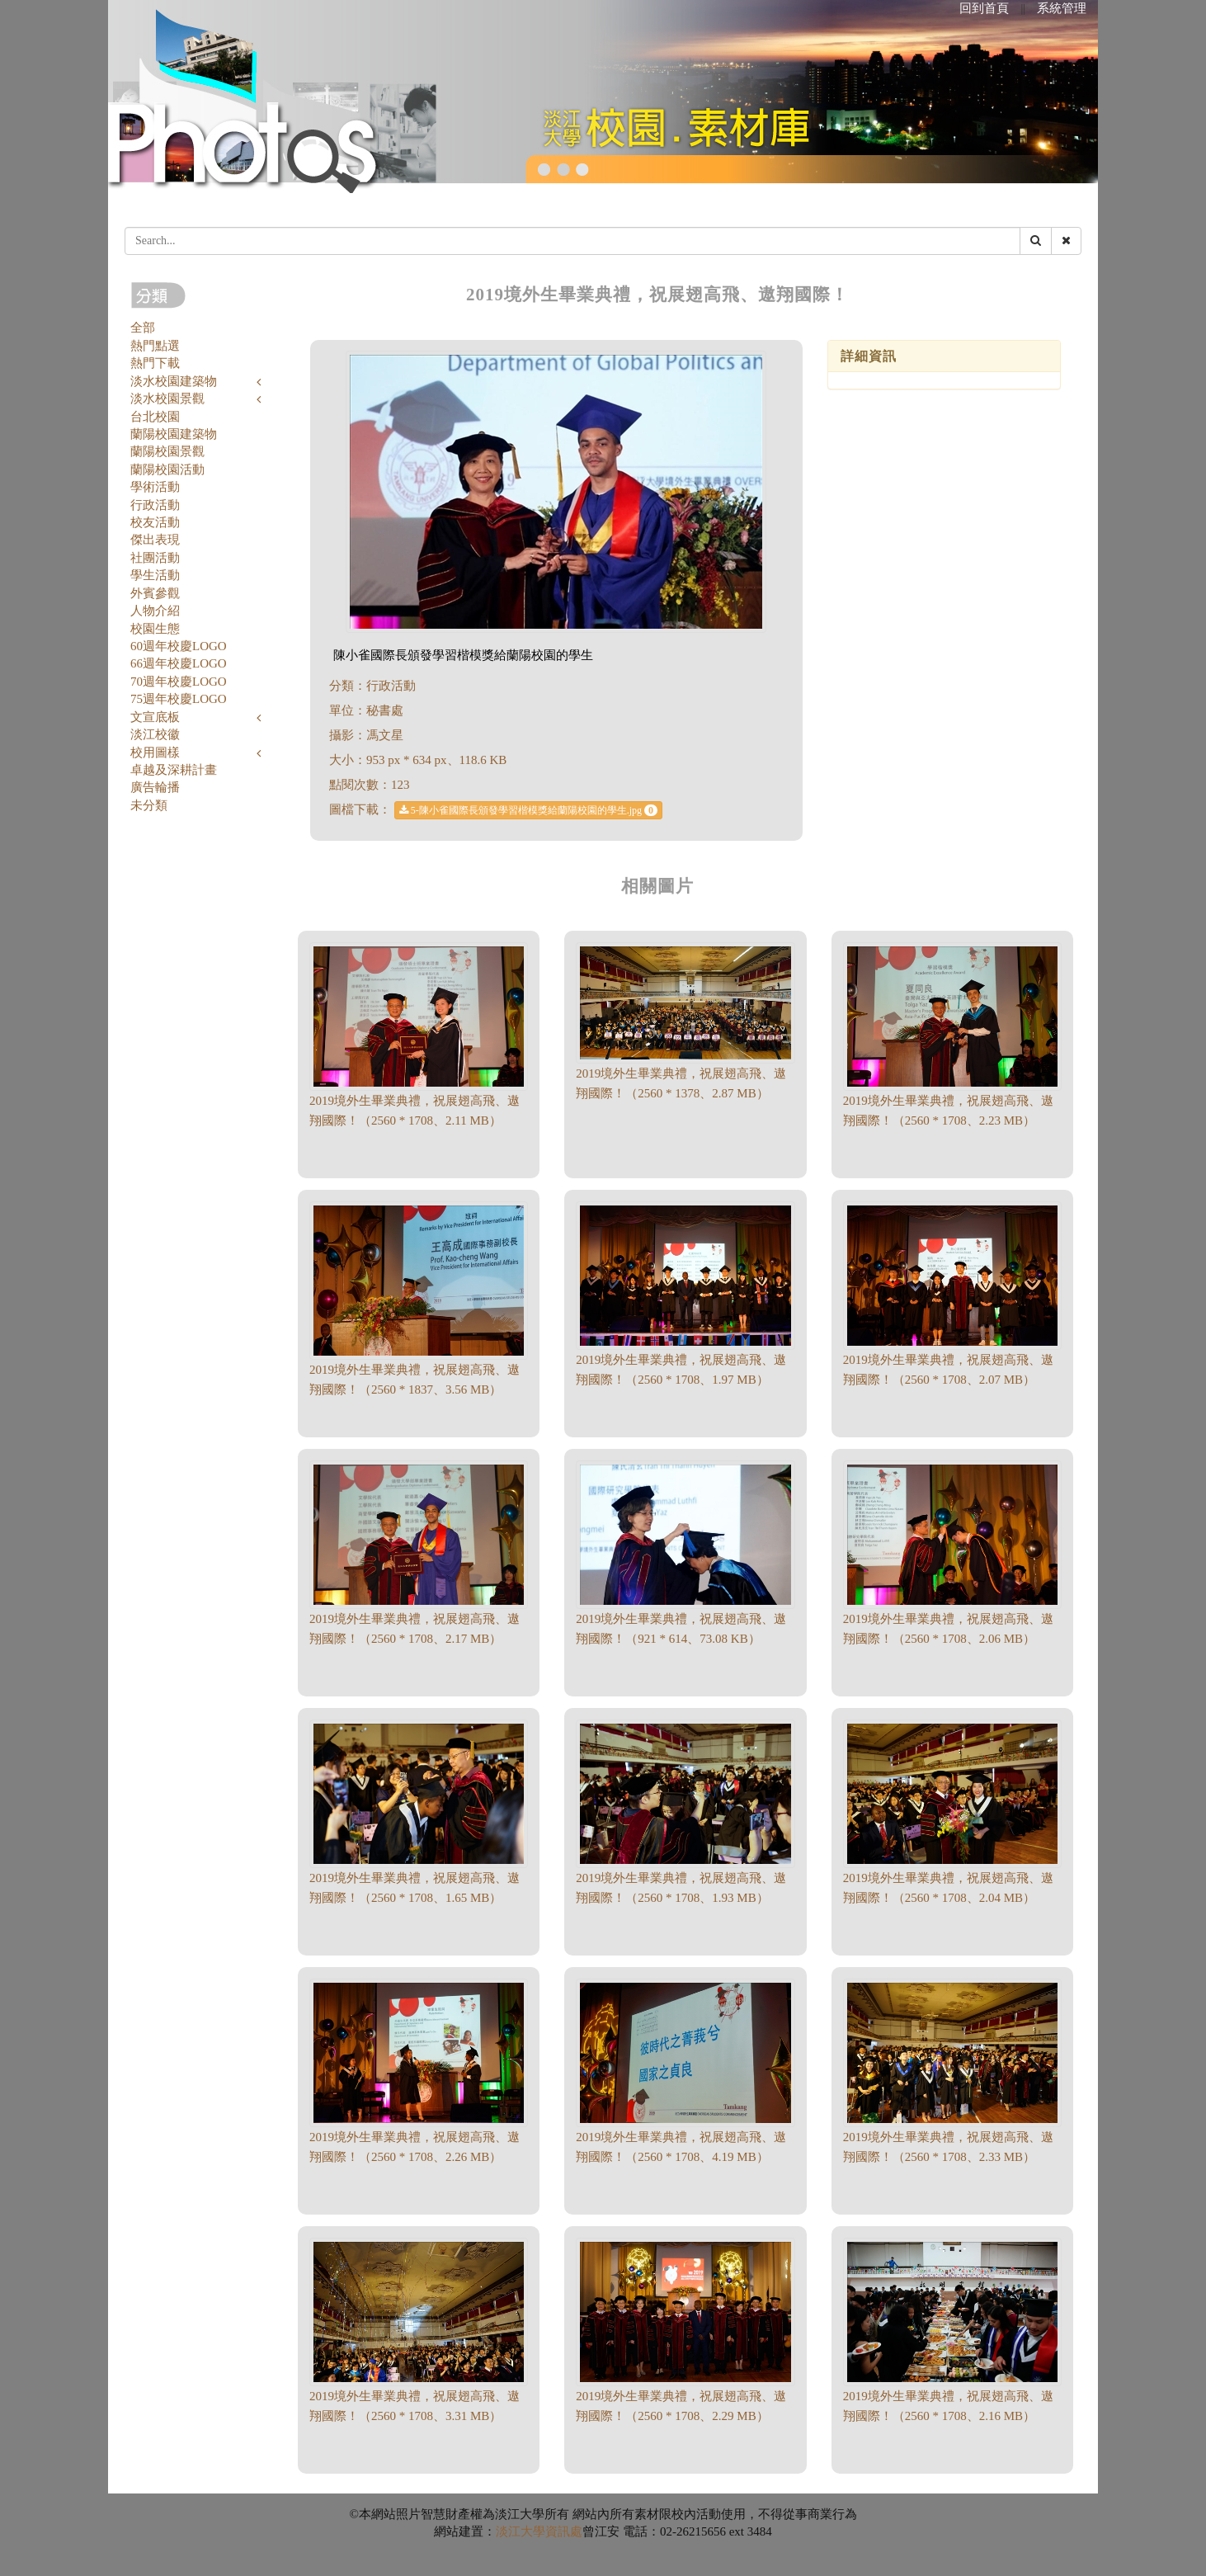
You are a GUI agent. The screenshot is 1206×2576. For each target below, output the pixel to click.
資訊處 (563, 2531)
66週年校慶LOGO (178, 663)
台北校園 (155, 416)
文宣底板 (155, 717)
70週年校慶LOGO (178, 681)
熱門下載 (155, 363)
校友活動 (155, 522)
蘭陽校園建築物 (173, 434)
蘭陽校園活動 (167, 469)
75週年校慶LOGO (178, 698)
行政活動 (155, 505)
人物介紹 (155, 610)
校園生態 (155, 628)
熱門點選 (155, 345)
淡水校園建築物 (173, 381)
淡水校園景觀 (167, 398)
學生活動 (155, 575)
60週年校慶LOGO (178, 646)
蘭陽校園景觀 (167, 451)
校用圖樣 (155, 752)
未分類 (148, 805)
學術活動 (155, 486)
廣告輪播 (155, 787)
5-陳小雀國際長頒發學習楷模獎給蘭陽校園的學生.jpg (528, 810)
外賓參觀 (155, 593)
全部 (142, 327)
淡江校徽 (155, 734)
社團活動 (155, 557)
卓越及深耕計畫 (173, 769)
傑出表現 (155, 539)
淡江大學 (520, 2531)
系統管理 (1061, 8)
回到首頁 (984, 8)
